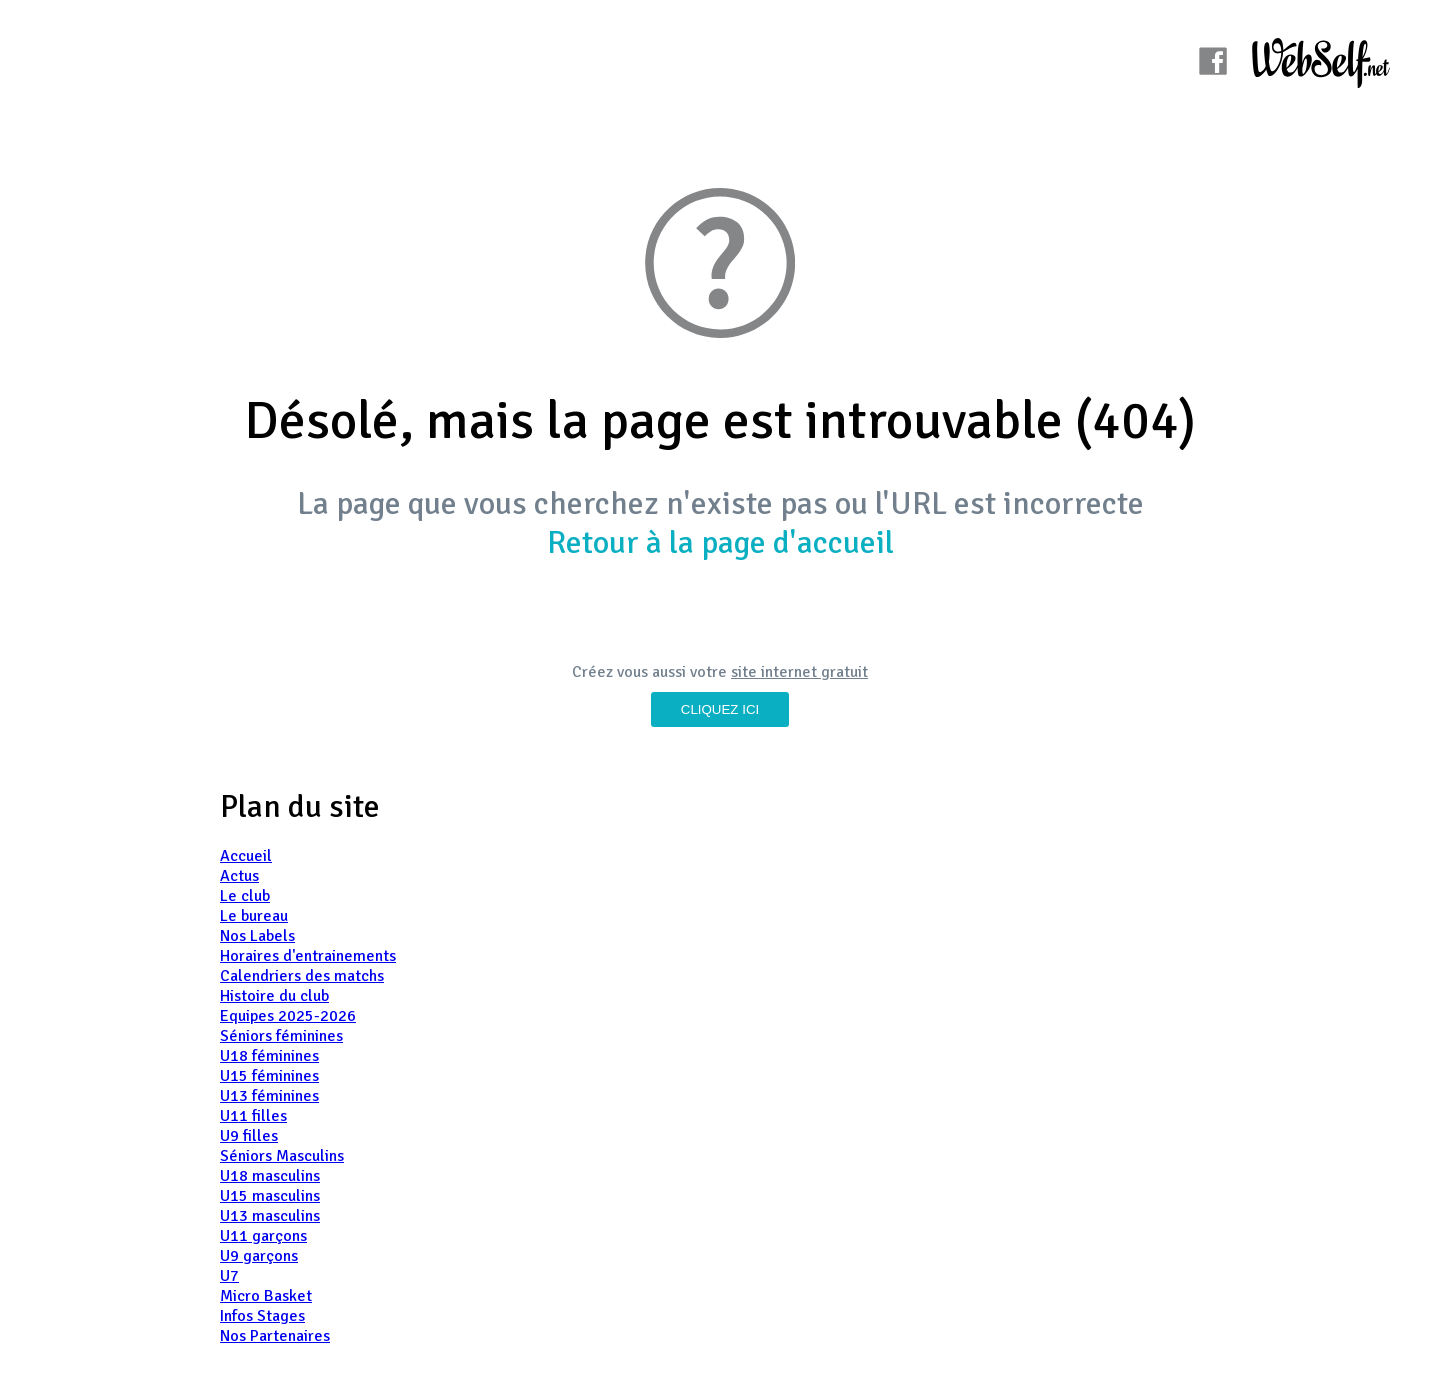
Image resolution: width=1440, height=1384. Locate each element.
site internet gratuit (799, 672)
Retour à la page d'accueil (720, 542)
